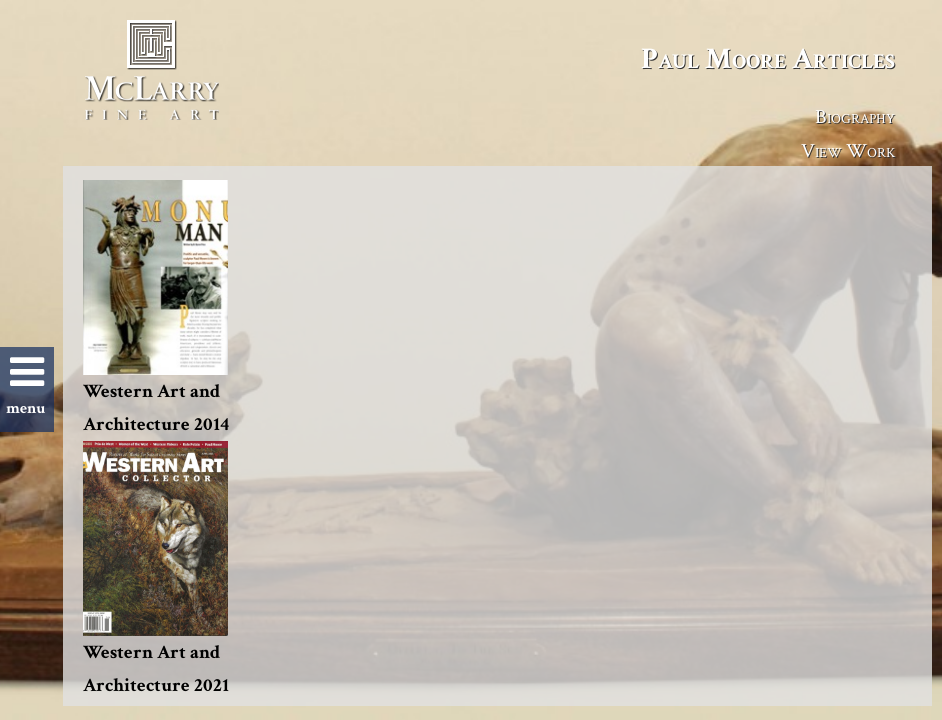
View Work (848, 150)
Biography (855, 116)
